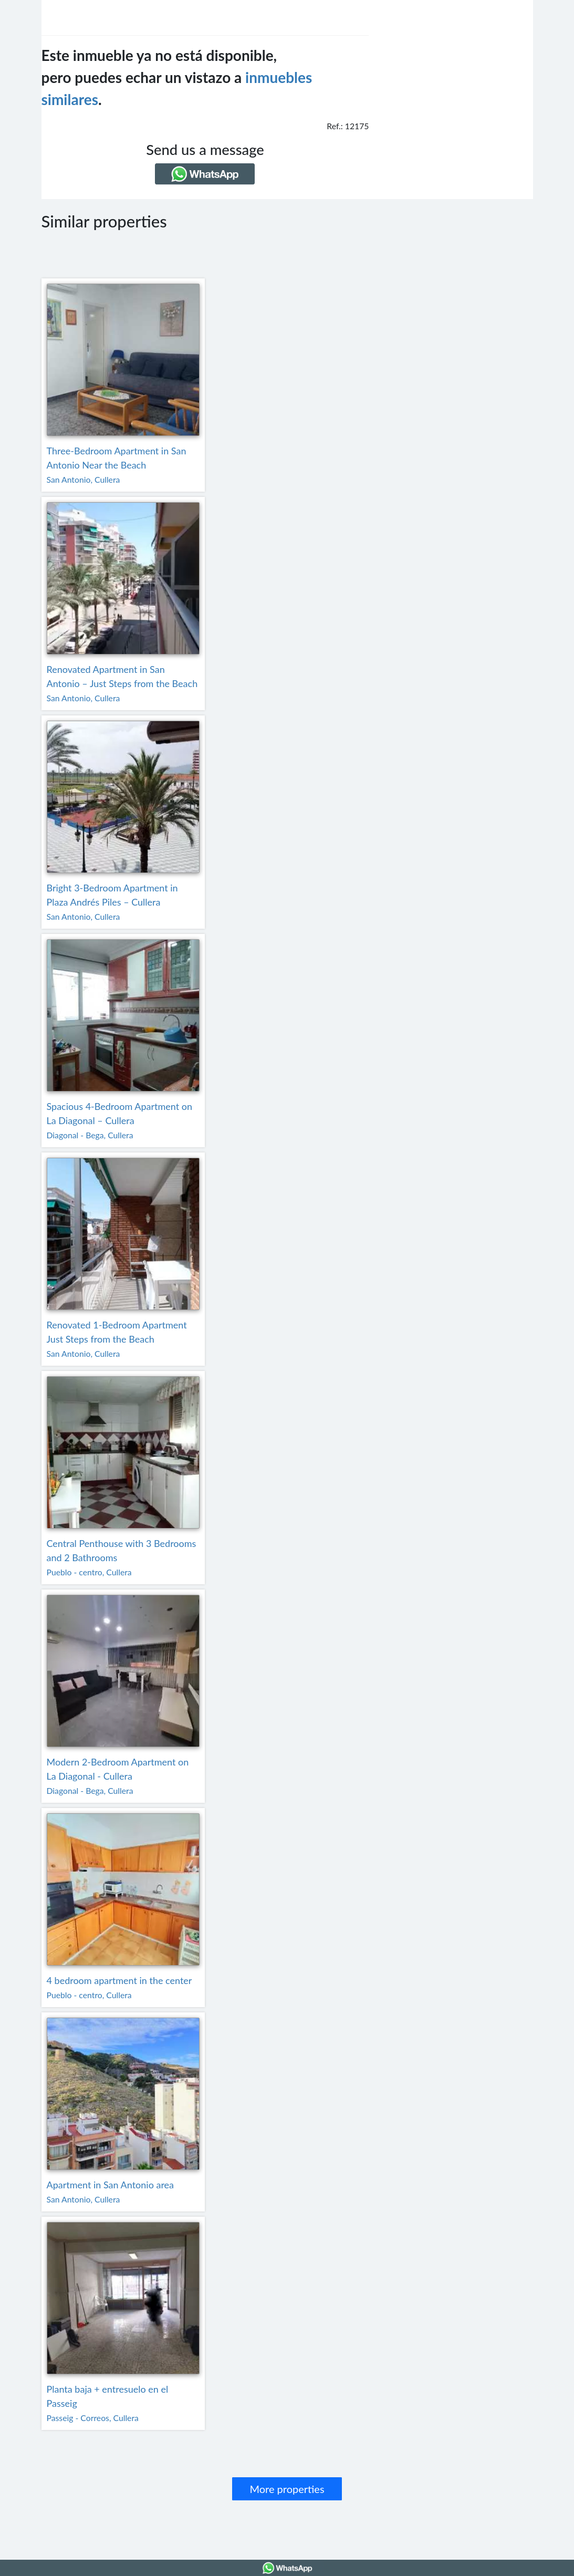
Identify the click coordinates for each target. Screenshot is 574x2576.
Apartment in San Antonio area (110, 2184)
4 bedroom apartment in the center (119, 1980)
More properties (287, 2488)
